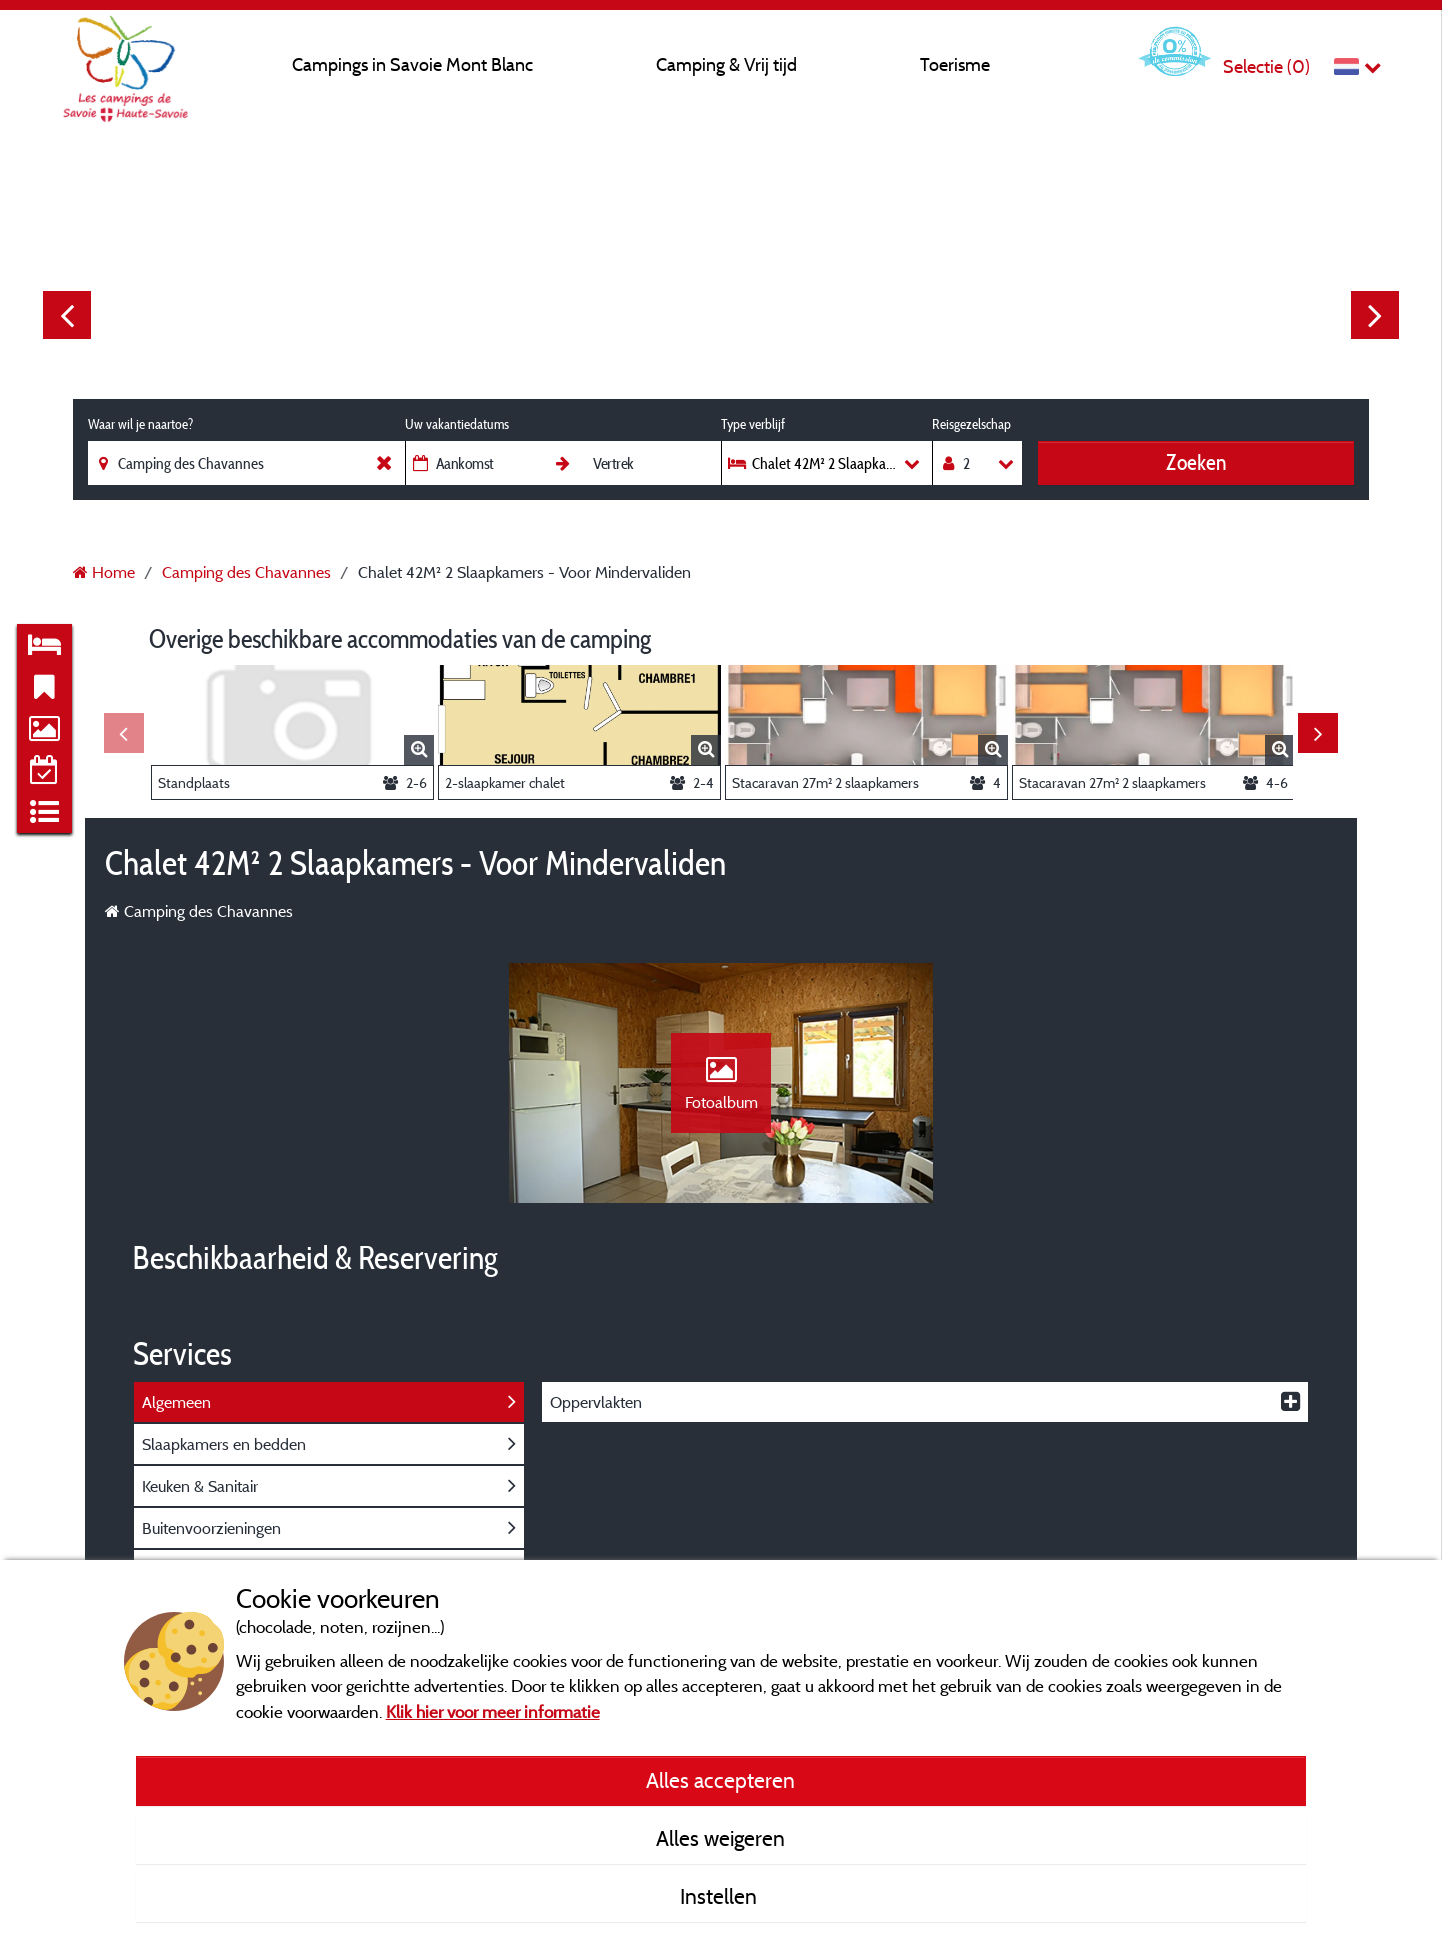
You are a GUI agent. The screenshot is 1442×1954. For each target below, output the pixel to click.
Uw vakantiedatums (457, 424)
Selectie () (1266, 66)
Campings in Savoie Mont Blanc (412, 64)
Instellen (721, 1896)
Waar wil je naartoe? (140, 424)
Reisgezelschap (971, 424)
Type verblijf (753, 424)
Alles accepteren (720, 1780)
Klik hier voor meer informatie (493, 1711)
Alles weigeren (720, 1838)
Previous (67, 315)
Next (1375, 315)
